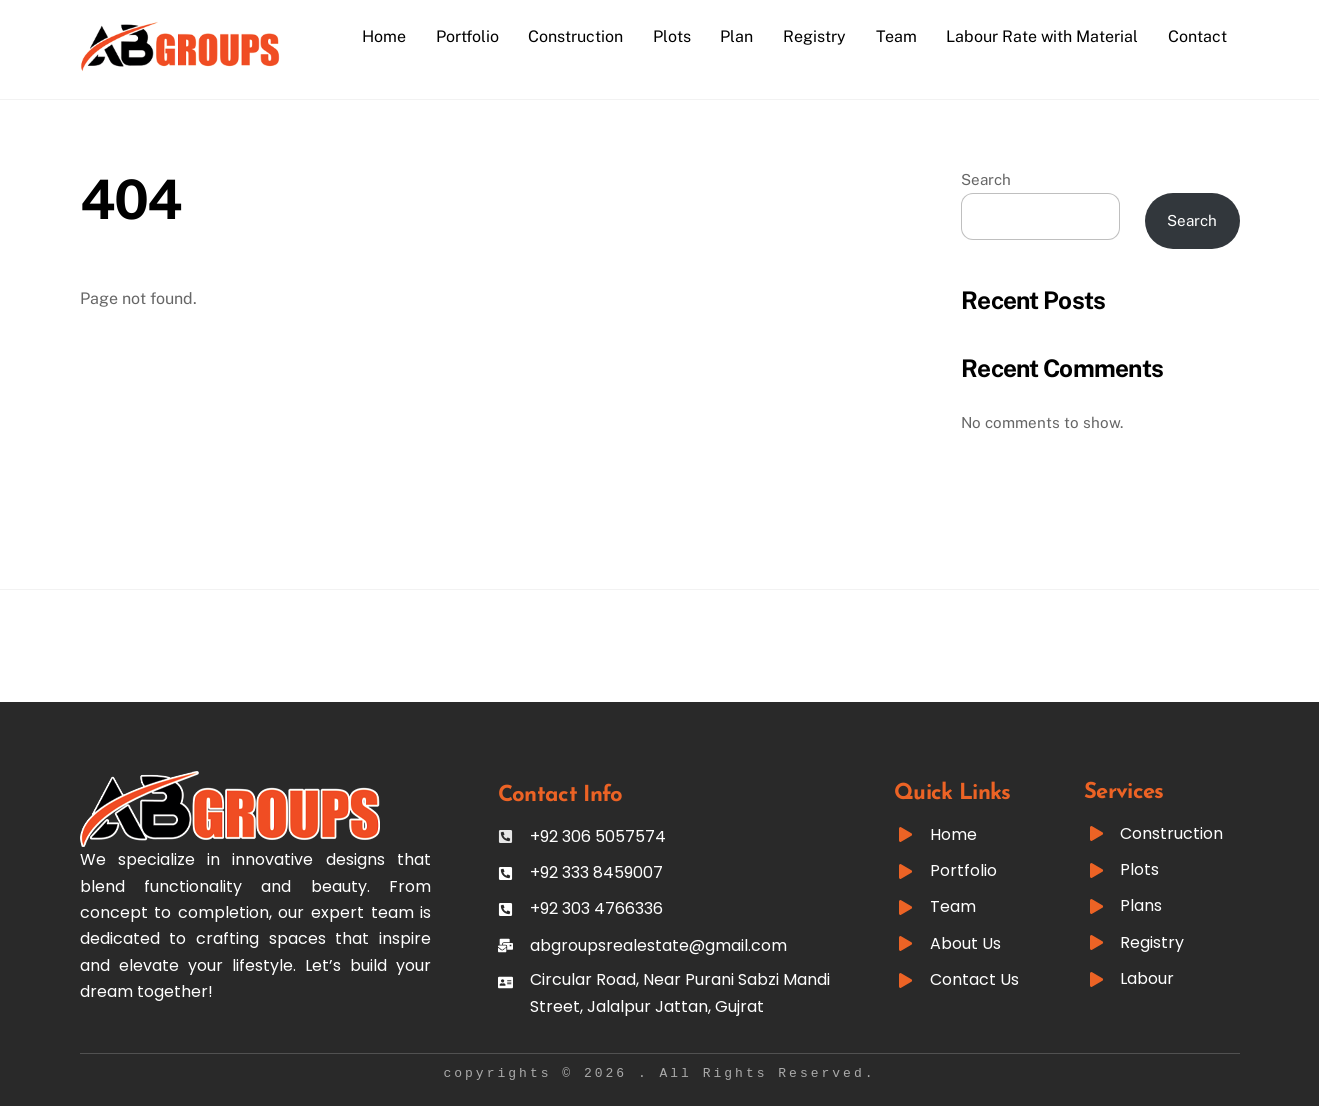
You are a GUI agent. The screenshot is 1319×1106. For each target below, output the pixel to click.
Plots (672, 36)
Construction (575, 36)
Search (986, 179)
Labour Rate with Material (1042, 36)
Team (896, 36)
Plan (736, 36)
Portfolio (467, 36)
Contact (1197, 36)
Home (384, 36)
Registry (814, 36)
